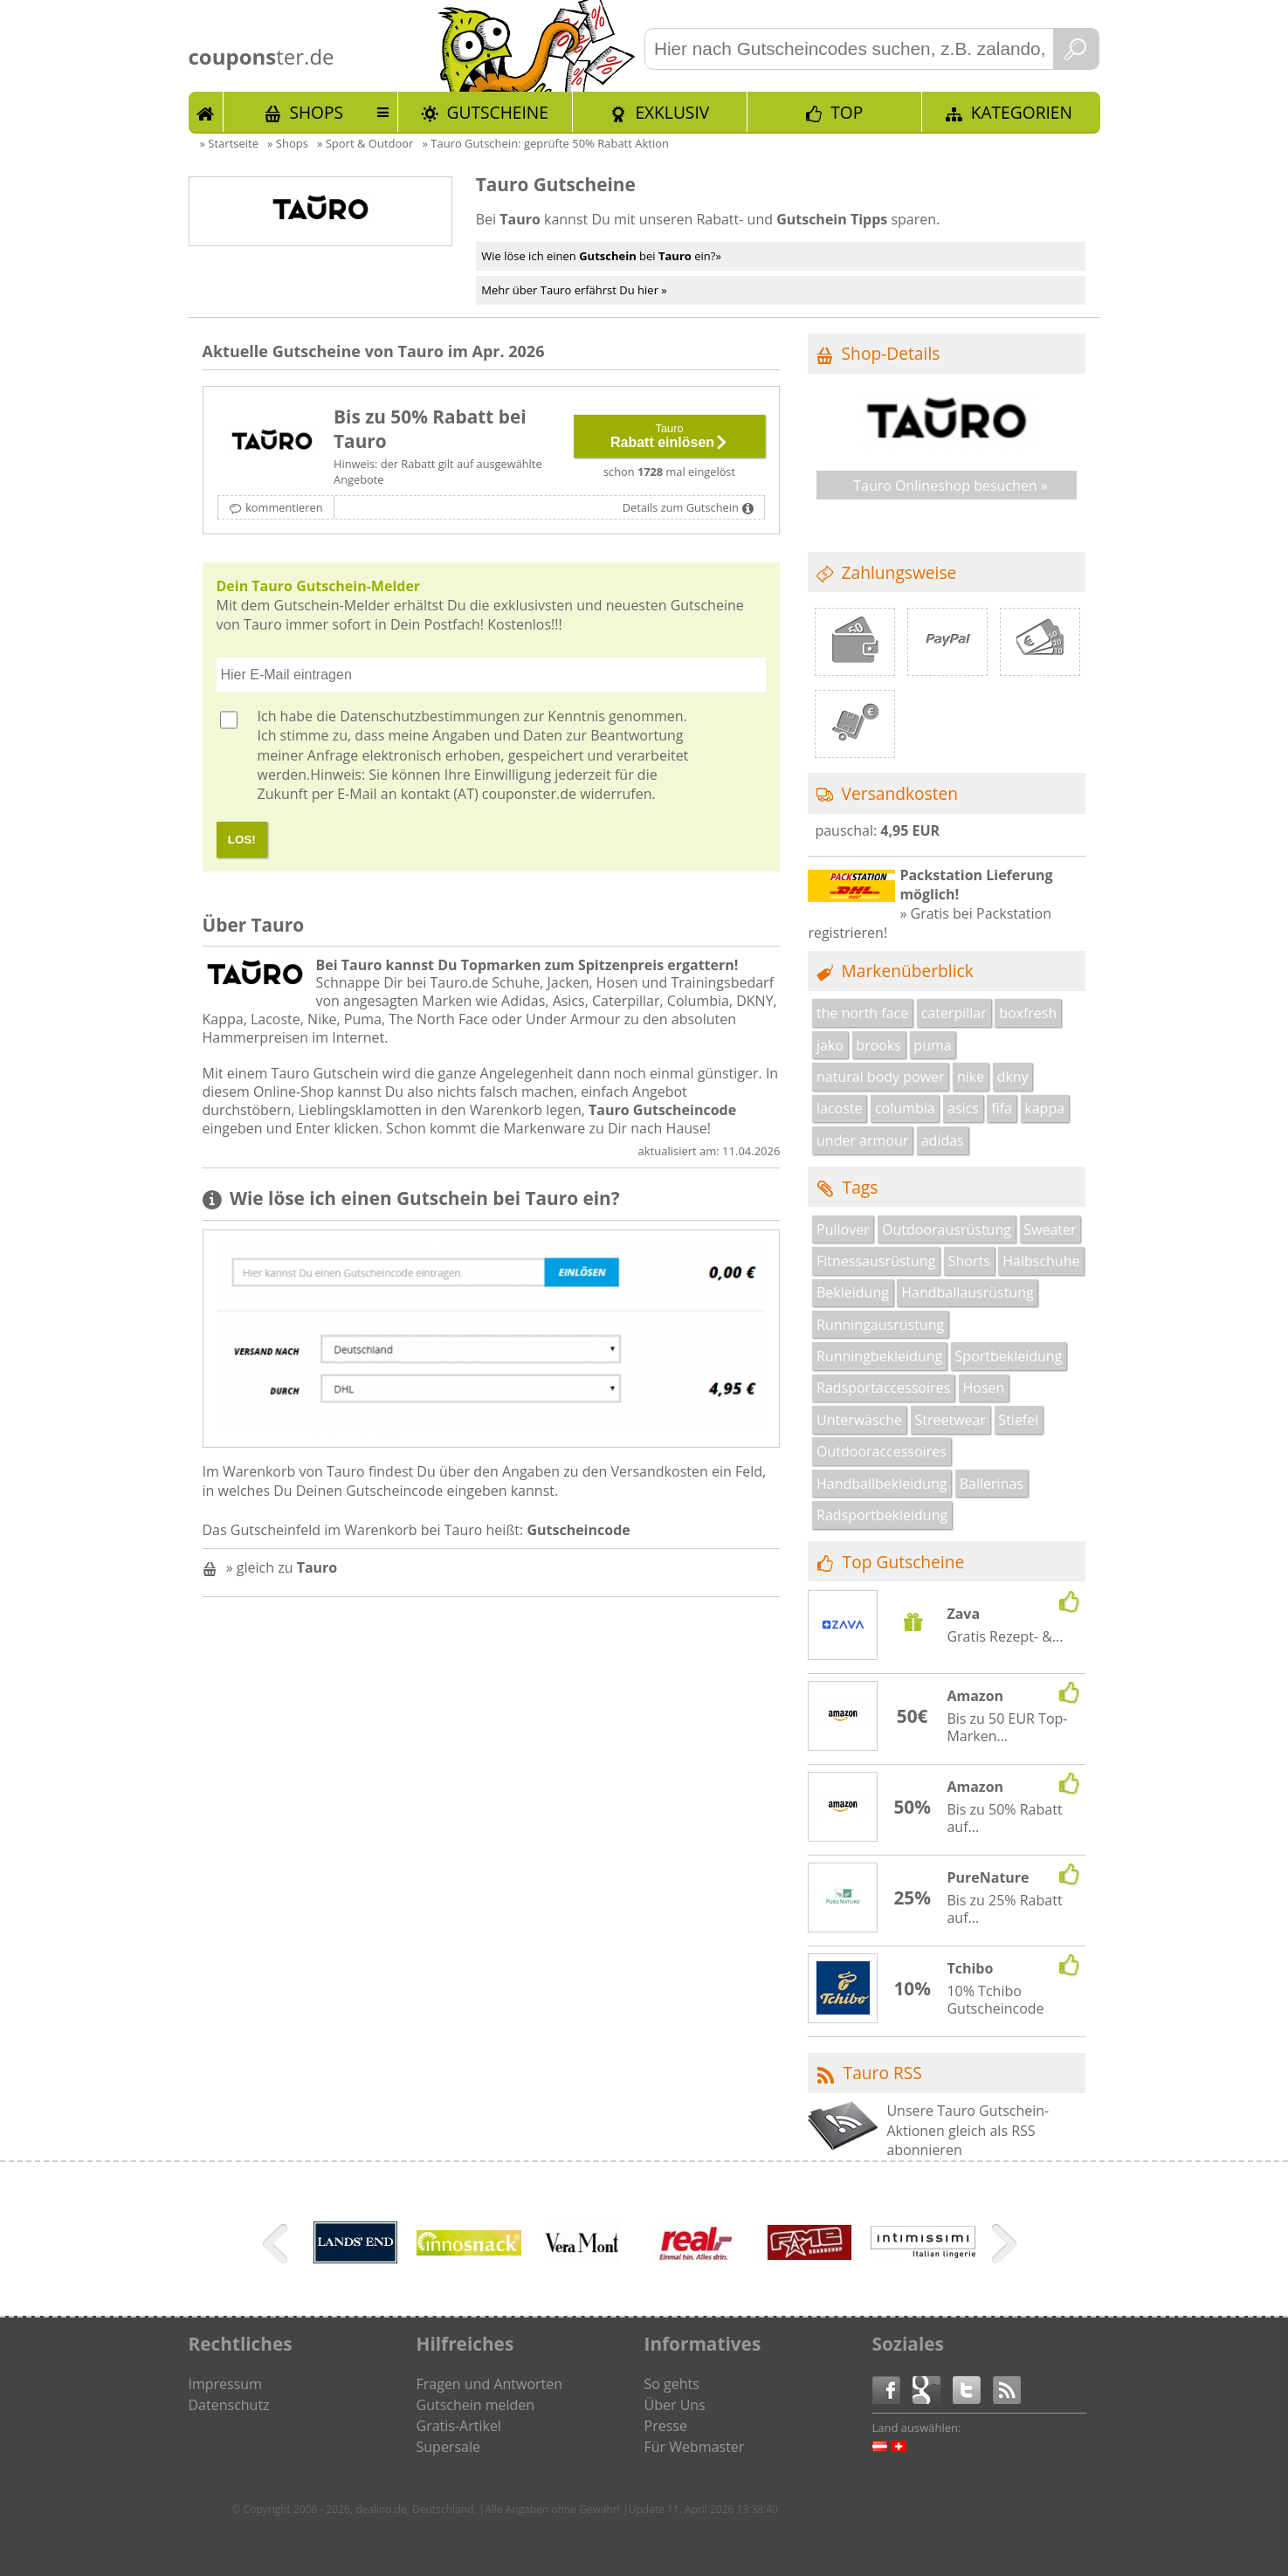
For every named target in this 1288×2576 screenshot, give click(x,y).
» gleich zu (282, 1567)
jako (830, 1045)
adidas (942, 1140)
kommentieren (283, 507)
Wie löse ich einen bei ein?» (601, 256)
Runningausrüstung (880, 1324)
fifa (1001, 1108)
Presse (665, 2425)
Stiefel (1018, 1419)
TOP (846, 112)
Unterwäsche (859, 1419)
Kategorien (1021, 112)
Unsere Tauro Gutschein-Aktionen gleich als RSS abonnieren (967, 2130)
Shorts (969, 1261)
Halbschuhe (1040, 1261)
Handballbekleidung (881, 1483)
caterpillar (954, 1013)
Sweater (1049, 1229)
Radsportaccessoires (883, 1387)
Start (206, 112)
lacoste (839, 1108)
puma (932, 1045)
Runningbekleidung (879, 1356)
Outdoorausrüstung (946, 1229)
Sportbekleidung (1009, 1356)
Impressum (225, 2383)
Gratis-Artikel (459, 2425)
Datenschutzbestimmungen (430, 716)
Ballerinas (991, 1483)
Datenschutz (229, 2404)
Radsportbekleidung (881, 1515)
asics (963, 1108)
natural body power (880, 1076)
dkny (1013, 1076)
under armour (862, 1140)
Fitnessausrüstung (875, 1261)
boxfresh (1028, 1013)
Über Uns (675, 2404)
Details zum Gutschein (681, 507)
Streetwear (950, 1419)
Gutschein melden (476, 2404)
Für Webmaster (694, 2446)
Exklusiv (672, 112)
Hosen (984, 1387)
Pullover (843, 1229)
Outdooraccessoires (881, 1451)
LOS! (242, 839)
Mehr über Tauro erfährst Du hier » (574, 290)
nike (970, 1076)
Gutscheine (497, 112)
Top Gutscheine (904, 1562)
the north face (862, 1013)
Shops (316, 112)
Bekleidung (852, 1292)
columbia (905, 1108)
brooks (878, 1045)
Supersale (448, 2446)
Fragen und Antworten (490, 2383)
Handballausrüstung (967, 1292)
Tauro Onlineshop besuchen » (950, 485)
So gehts (671, 2383)
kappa (1044, 1108)
